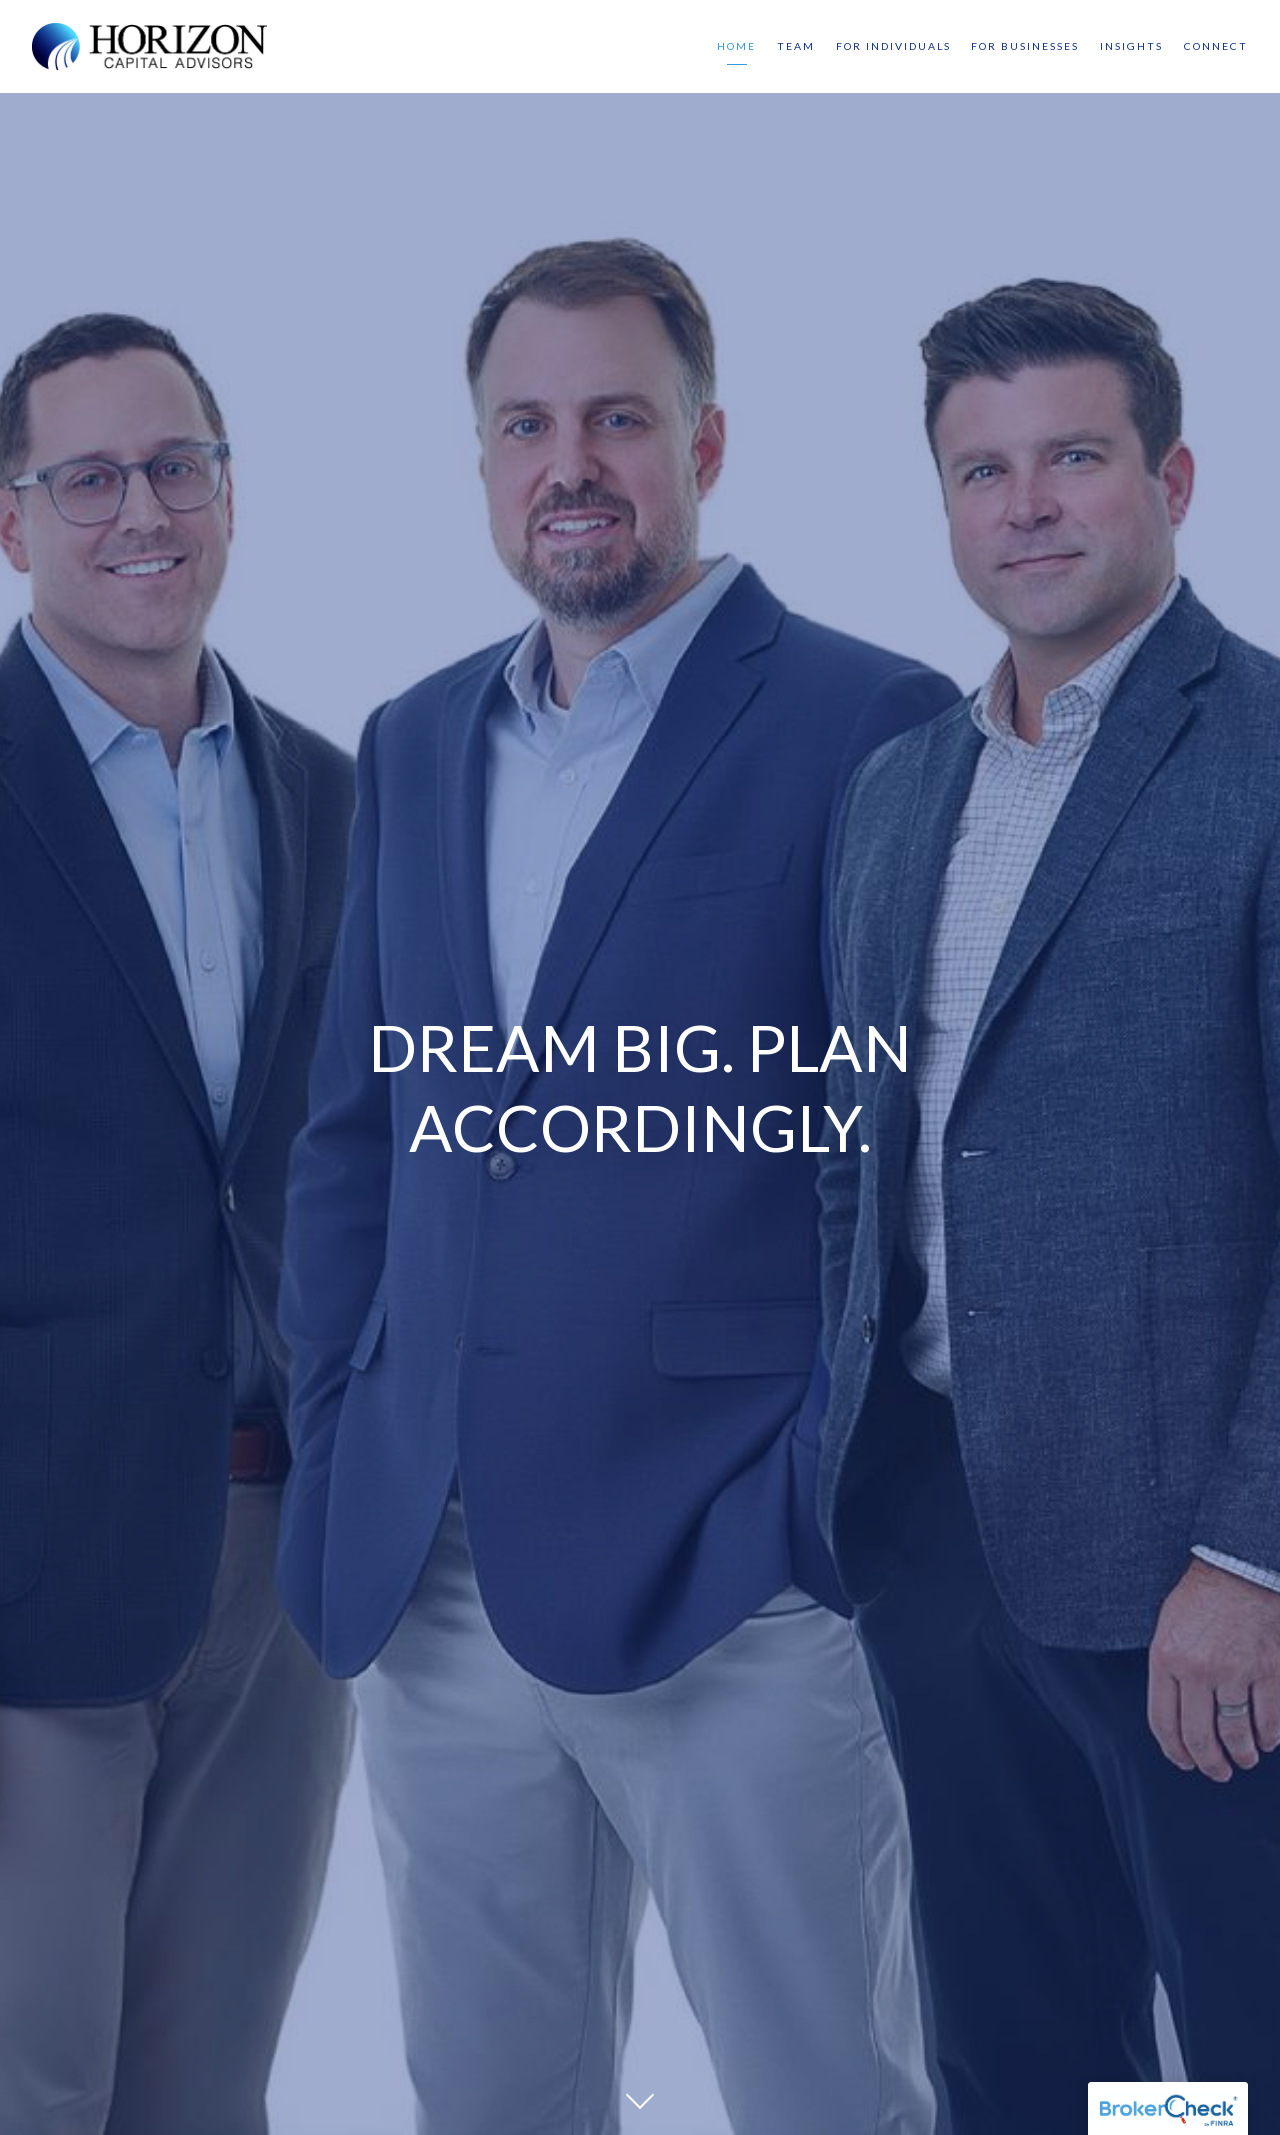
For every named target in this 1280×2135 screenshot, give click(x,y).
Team (796, 46)
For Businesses (1025, 46)
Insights (1131, 46)
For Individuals (893, 46)
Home (736, 46)
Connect (1216, 46)
